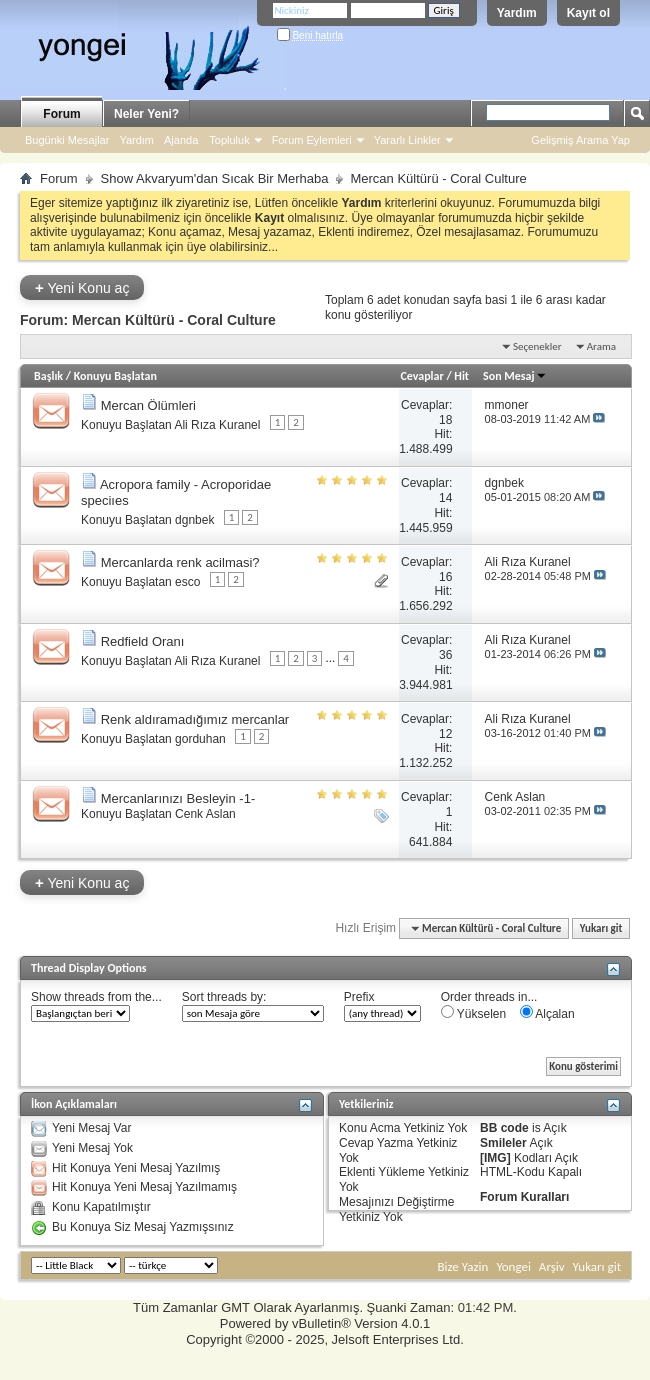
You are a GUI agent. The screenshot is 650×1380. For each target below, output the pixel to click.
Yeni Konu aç (82, 287)
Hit (461, 376)
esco (187, 582)
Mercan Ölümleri (148, 405)
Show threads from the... (96, 997)
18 (445, 420)
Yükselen (473, 1013)
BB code (504, 1128)
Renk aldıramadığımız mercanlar (195, 719)
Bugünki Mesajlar (67, 140)
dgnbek (194, 520)
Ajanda (181, 140)
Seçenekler (537, 346)
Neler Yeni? (146, 114)
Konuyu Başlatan (115, 376)
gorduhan (200, 739)
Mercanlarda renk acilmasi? (180, 562)
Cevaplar (421, 376)
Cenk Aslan (205, 814)
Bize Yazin (462, 1266)
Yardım (517, 13)
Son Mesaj (515, 376)
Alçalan (547, 1013)
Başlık (48, 376)
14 (445, 498)
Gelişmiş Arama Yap (580, 140)
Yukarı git (601, 928)
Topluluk (229, 140)
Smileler (503, 1143)
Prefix (359, 997)
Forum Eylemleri (312, 140)
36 (445, 655)
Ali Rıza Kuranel (217, 425)
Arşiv (552, 1266)
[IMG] (495, 1158)
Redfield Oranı (143, 641)
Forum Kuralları (524, 1197)
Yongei (513, 1266)
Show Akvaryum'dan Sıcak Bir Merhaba (215, 178)
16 (445, 577)
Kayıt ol (588, 13)
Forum (61, 114)
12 (445, 734)
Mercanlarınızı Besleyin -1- (178, 798)
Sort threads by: (224, 997)
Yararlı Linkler (407, 140)
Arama (601, 346)
